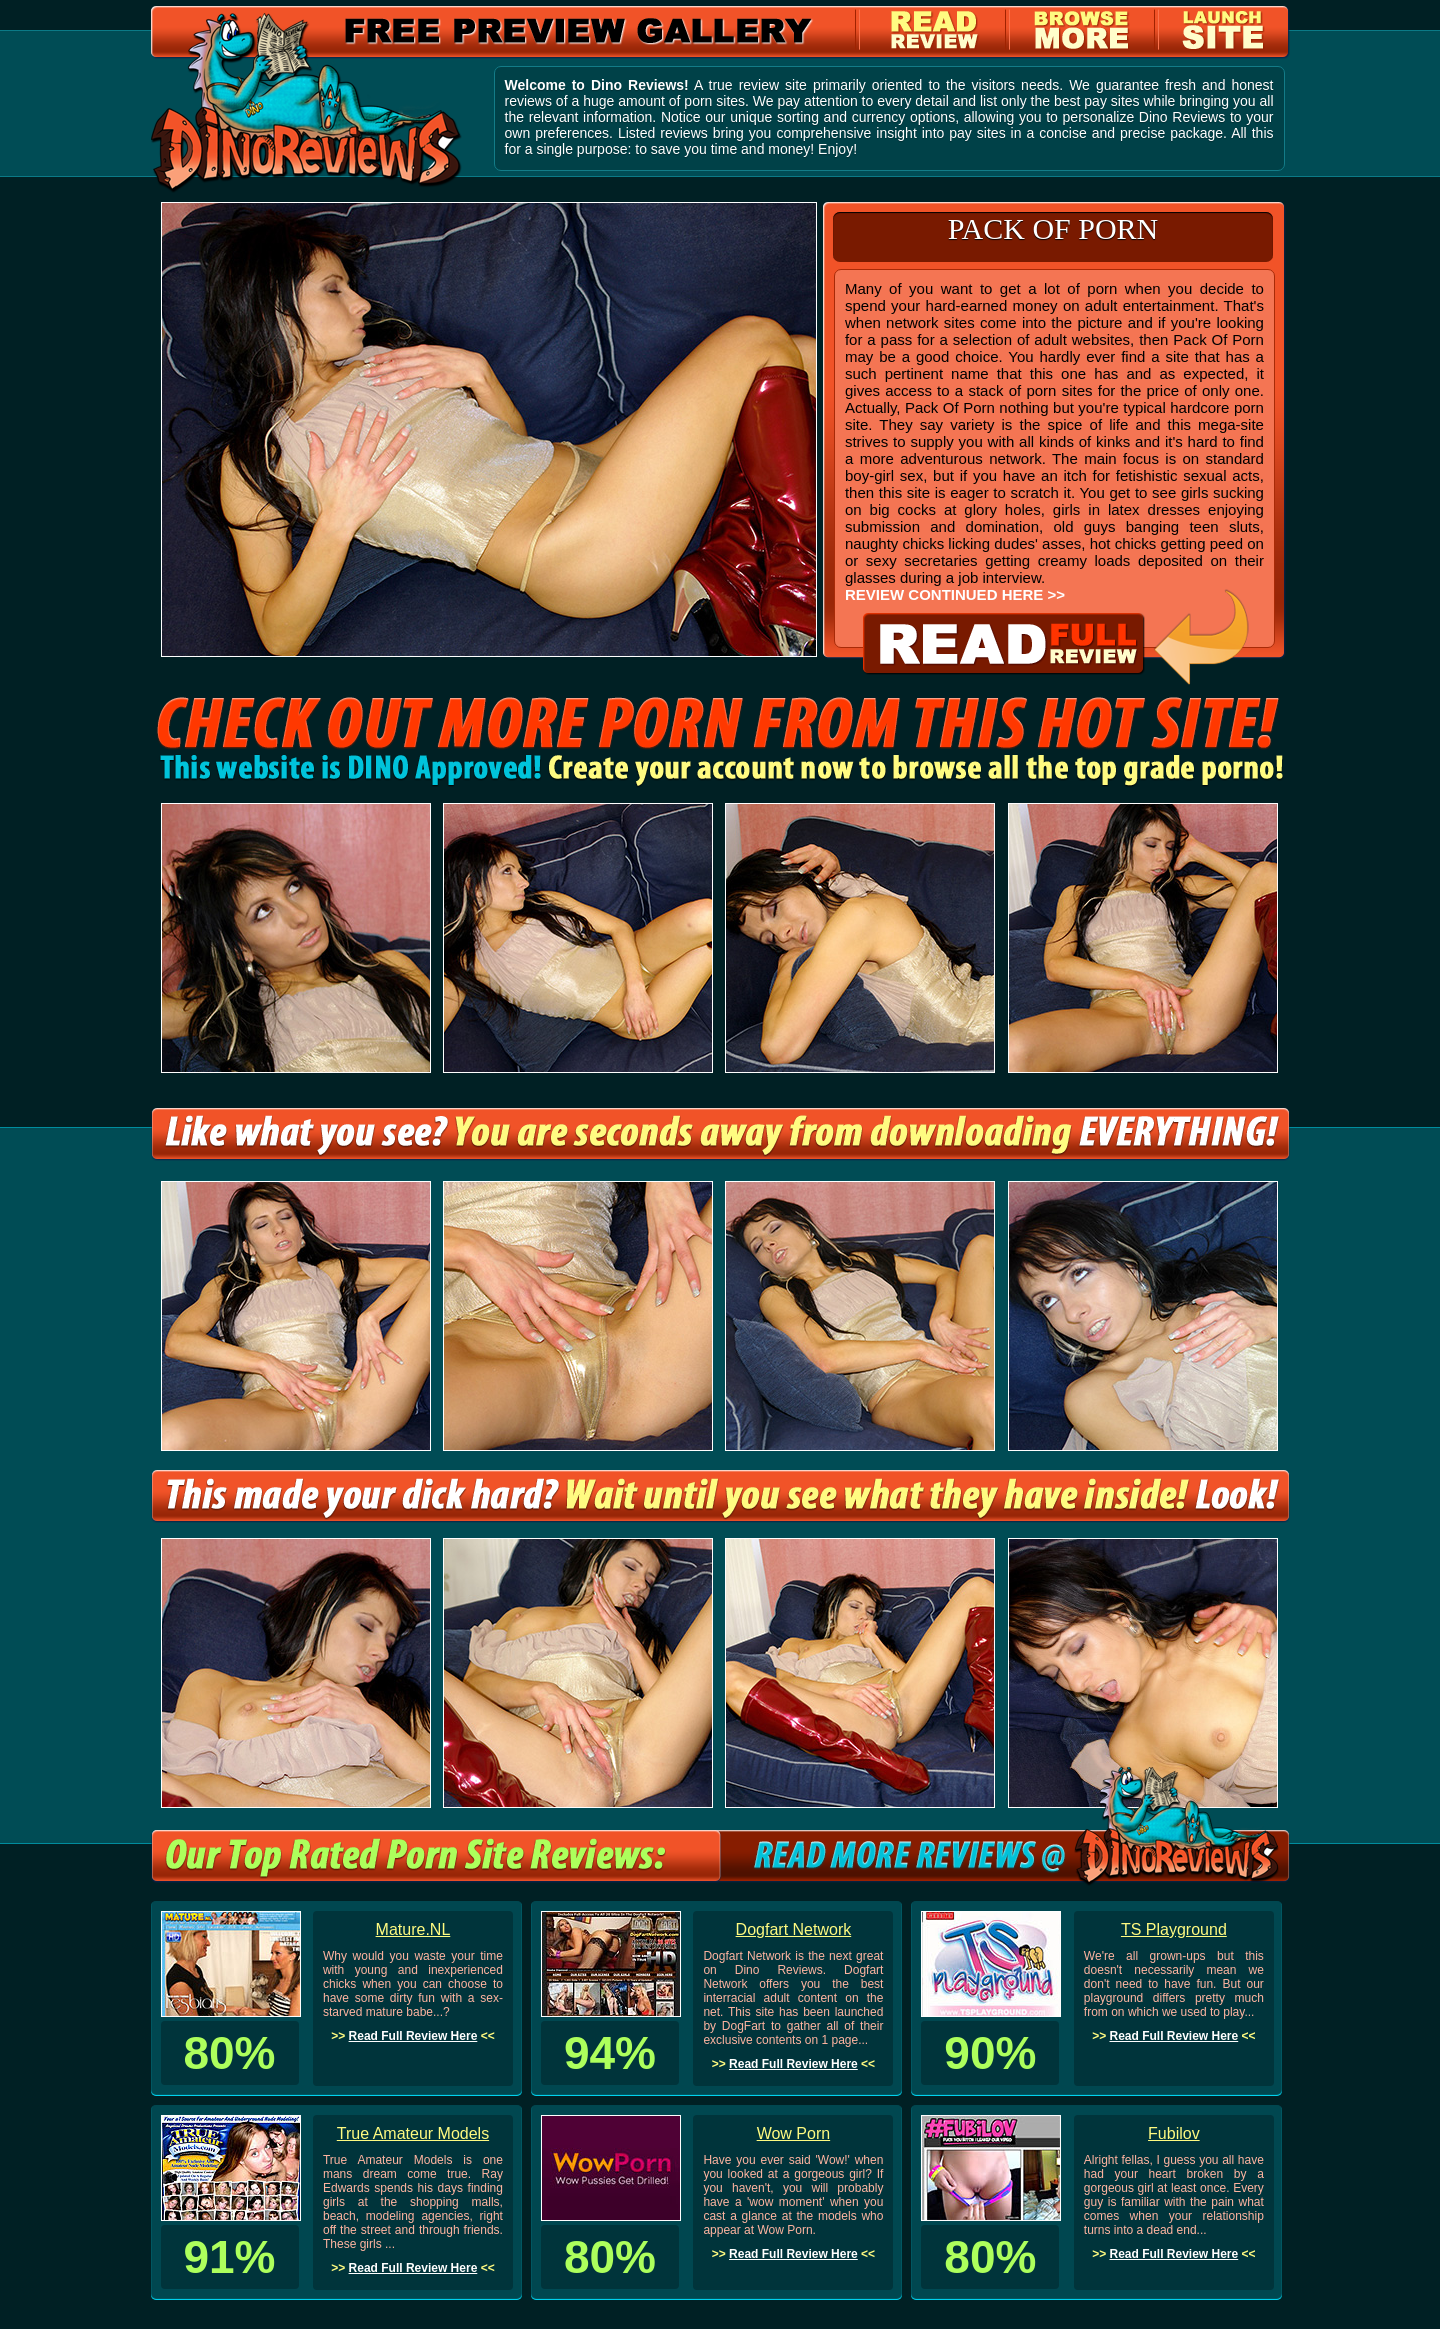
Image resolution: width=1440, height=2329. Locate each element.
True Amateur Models (413, 2133)
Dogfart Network (794, 1929)
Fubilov (1174, 2133)
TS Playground (1174, 1929)
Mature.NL (413, 1929)
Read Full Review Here (413, 2036)
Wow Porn (794, 2133)
